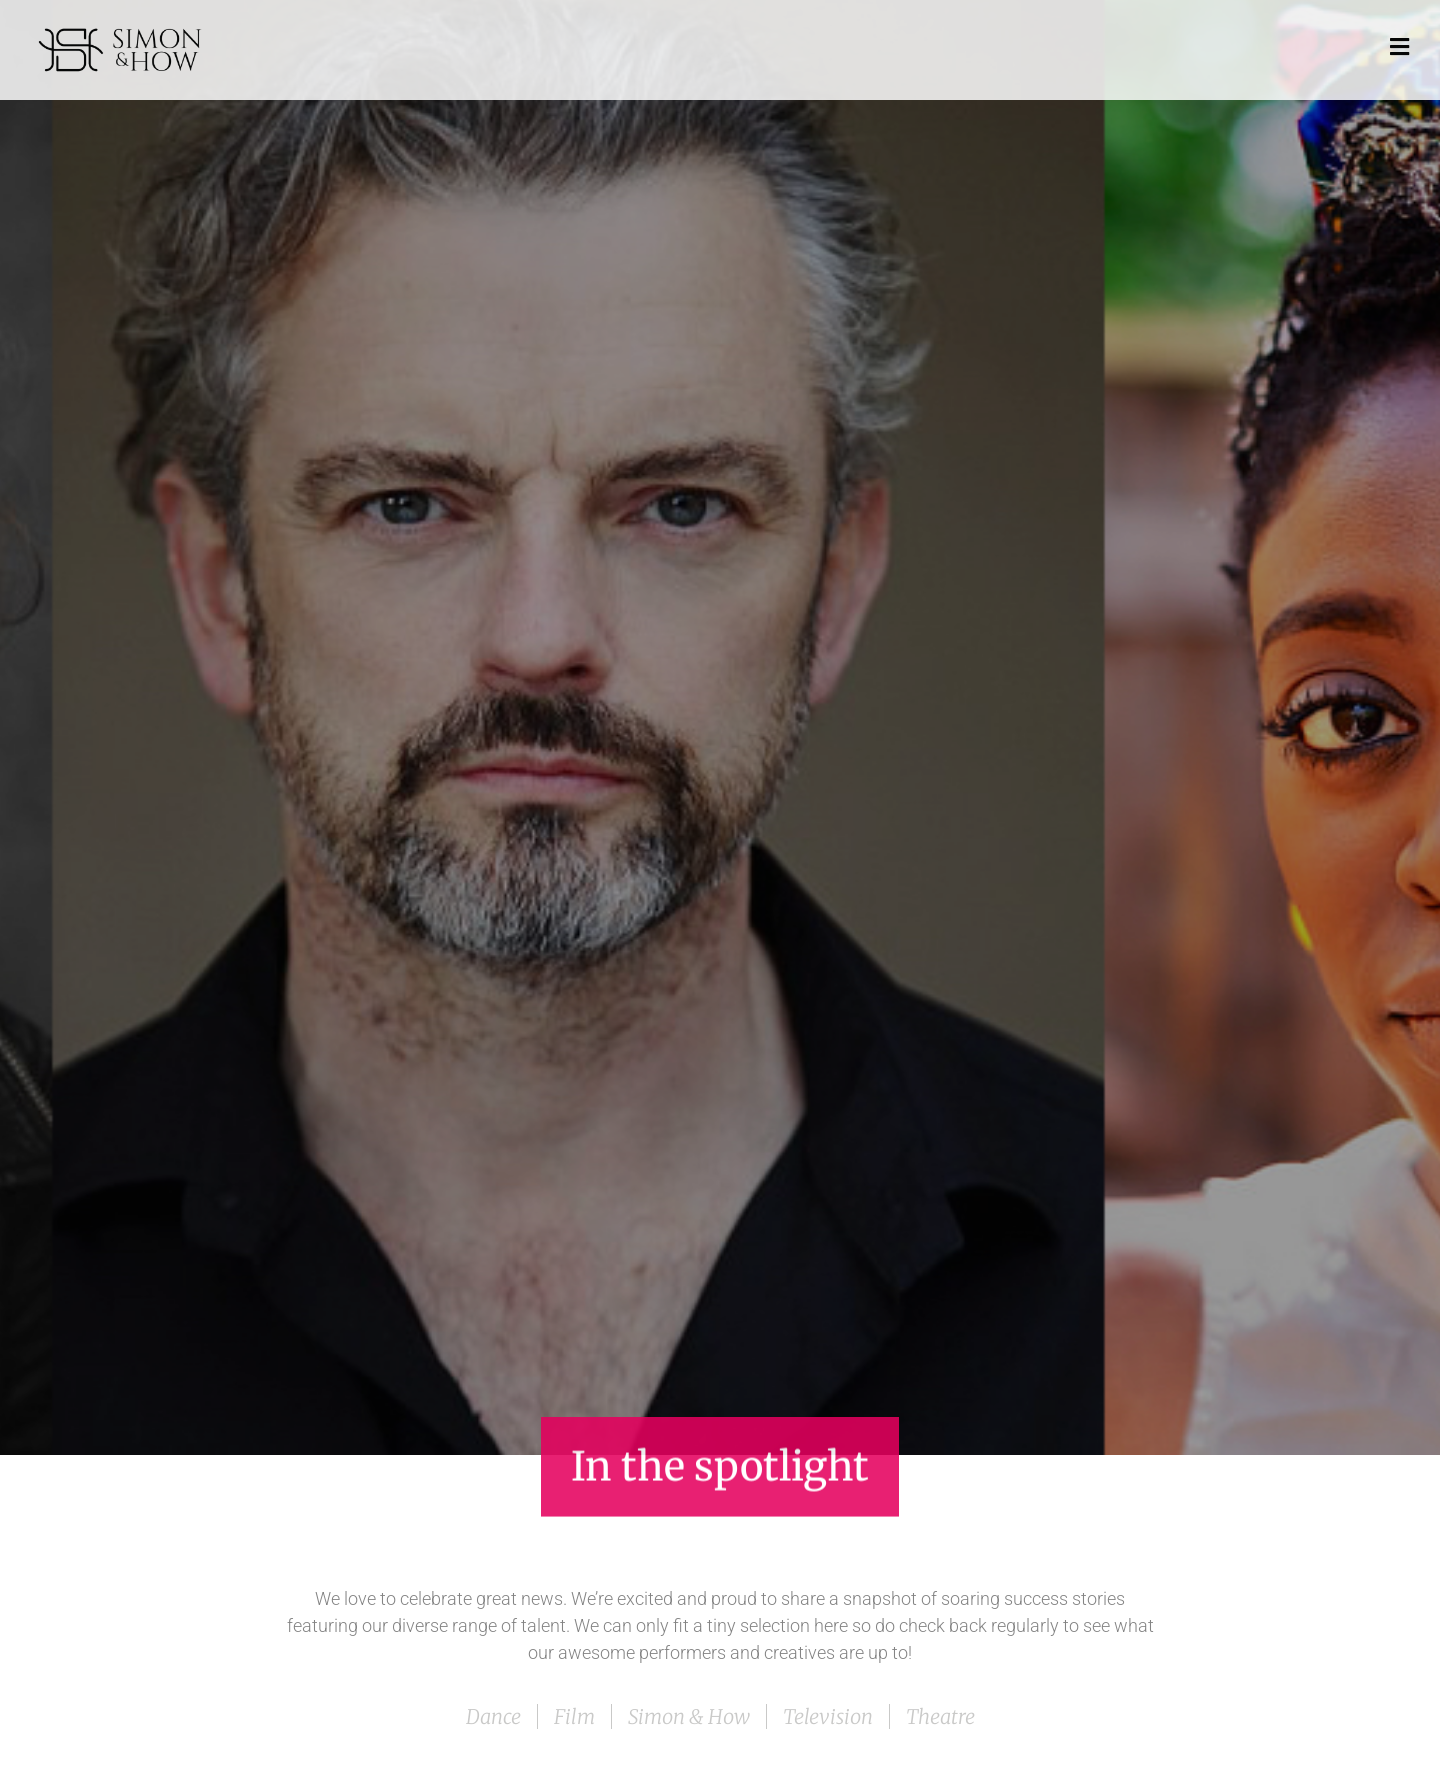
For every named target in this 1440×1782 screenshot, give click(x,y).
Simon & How (689, 1716)
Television (828, 1716)
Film (574, 1716)
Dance (493, 1716)
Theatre (940, 1716)
